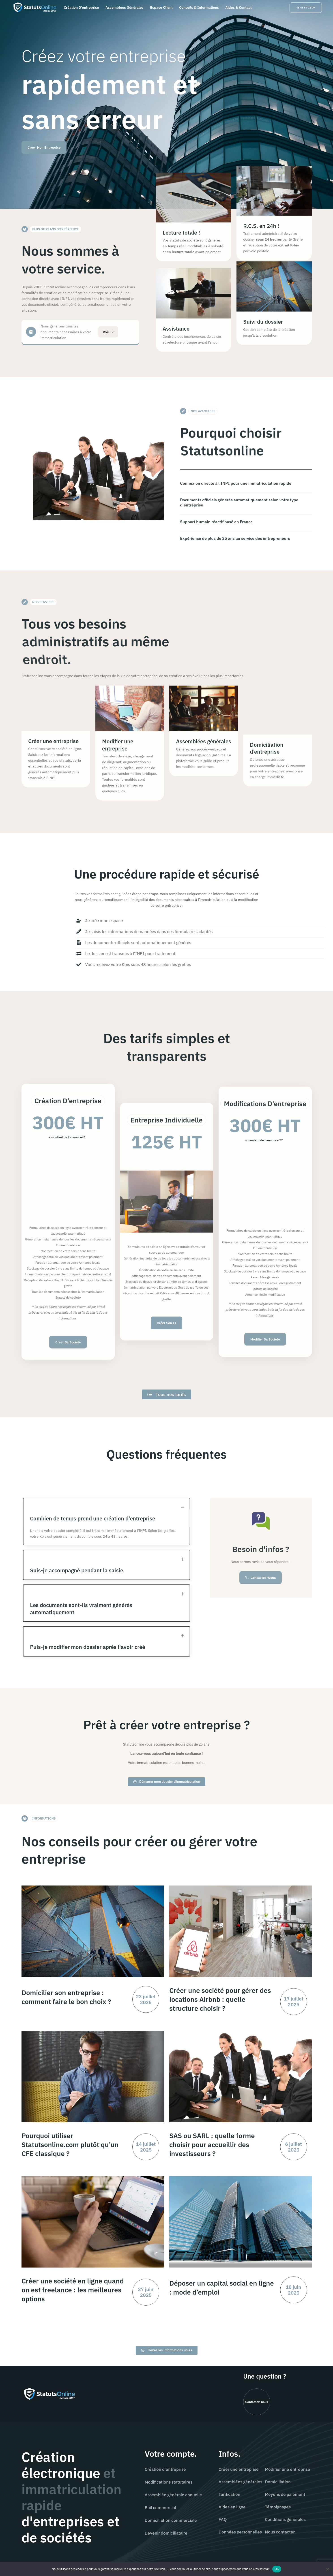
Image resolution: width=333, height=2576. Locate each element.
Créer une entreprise (239, 2469)
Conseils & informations (199, 7)
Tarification (229, 2494)
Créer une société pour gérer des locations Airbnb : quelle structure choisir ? (220, 1995)
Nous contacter (280, 2532)
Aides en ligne (232, 2507)
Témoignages (278, 2507)
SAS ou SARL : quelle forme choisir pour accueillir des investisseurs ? (212, 2140)
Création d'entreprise (165, 2469)
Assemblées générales (124, 7)
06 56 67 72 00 (305, 7)
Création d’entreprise (81, 7)
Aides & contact (238, 7)
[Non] (327, 2569)
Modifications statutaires (168, 2482)
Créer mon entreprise (44, 147)
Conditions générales (285, 2519)
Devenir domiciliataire (166, 2533)
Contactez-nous (256, 2402)
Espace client (161, 7)
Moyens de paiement (285, 2494)
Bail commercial (160, 2507)
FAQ (223, 2519)
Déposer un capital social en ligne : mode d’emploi (221, 2283)
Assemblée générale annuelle (173, 2494)
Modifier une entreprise (287, 2469)
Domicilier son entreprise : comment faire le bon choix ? (66, 1993)
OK (277, 2569)
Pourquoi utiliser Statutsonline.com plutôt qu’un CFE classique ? (70, 2140)
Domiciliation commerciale (171, 2520)
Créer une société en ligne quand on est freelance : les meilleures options (72, 2285)
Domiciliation (278, 2481)
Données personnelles (240, 2532)
